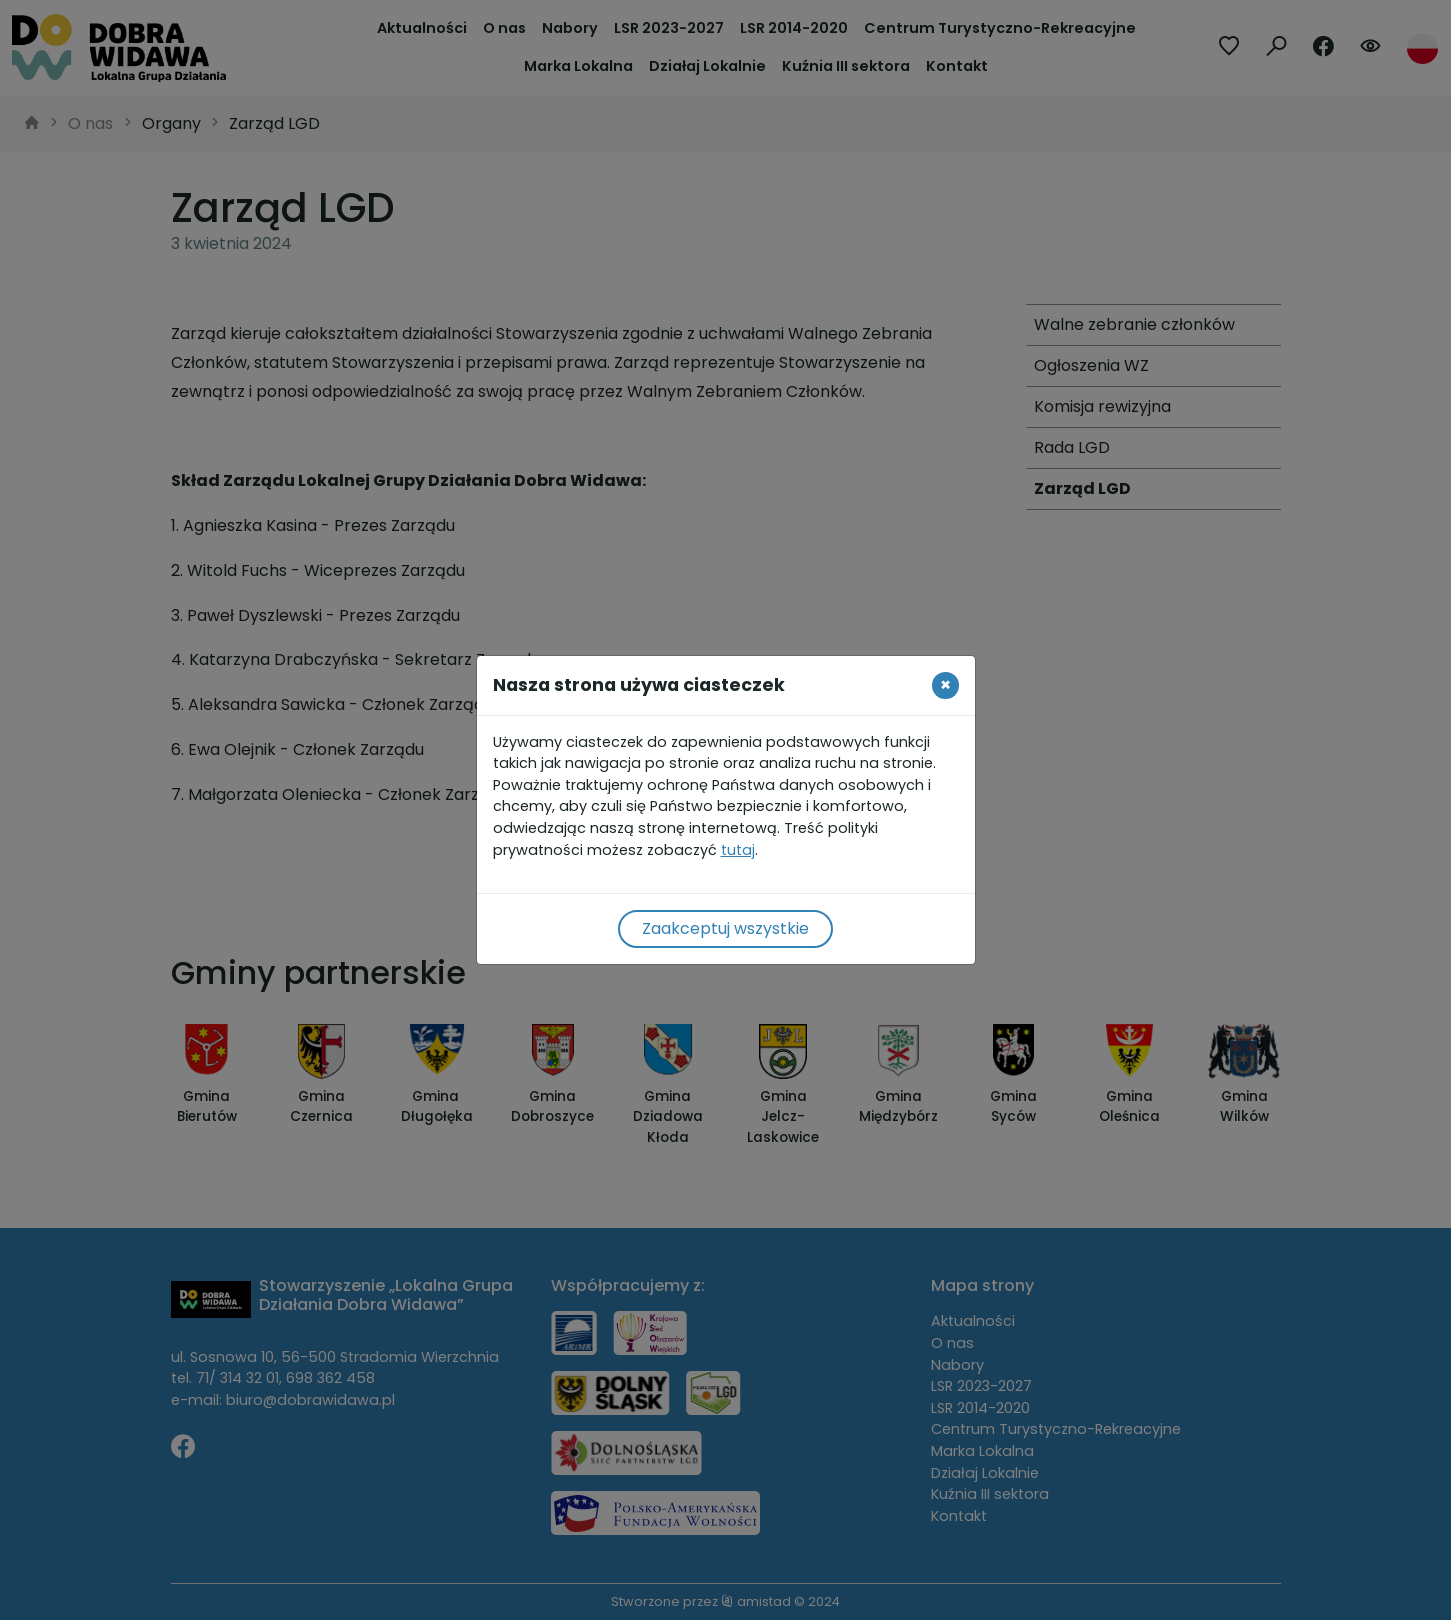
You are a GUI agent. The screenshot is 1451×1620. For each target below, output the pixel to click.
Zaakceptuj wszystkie (725, 928)
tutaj (738, 850)
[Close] (945, 685)
